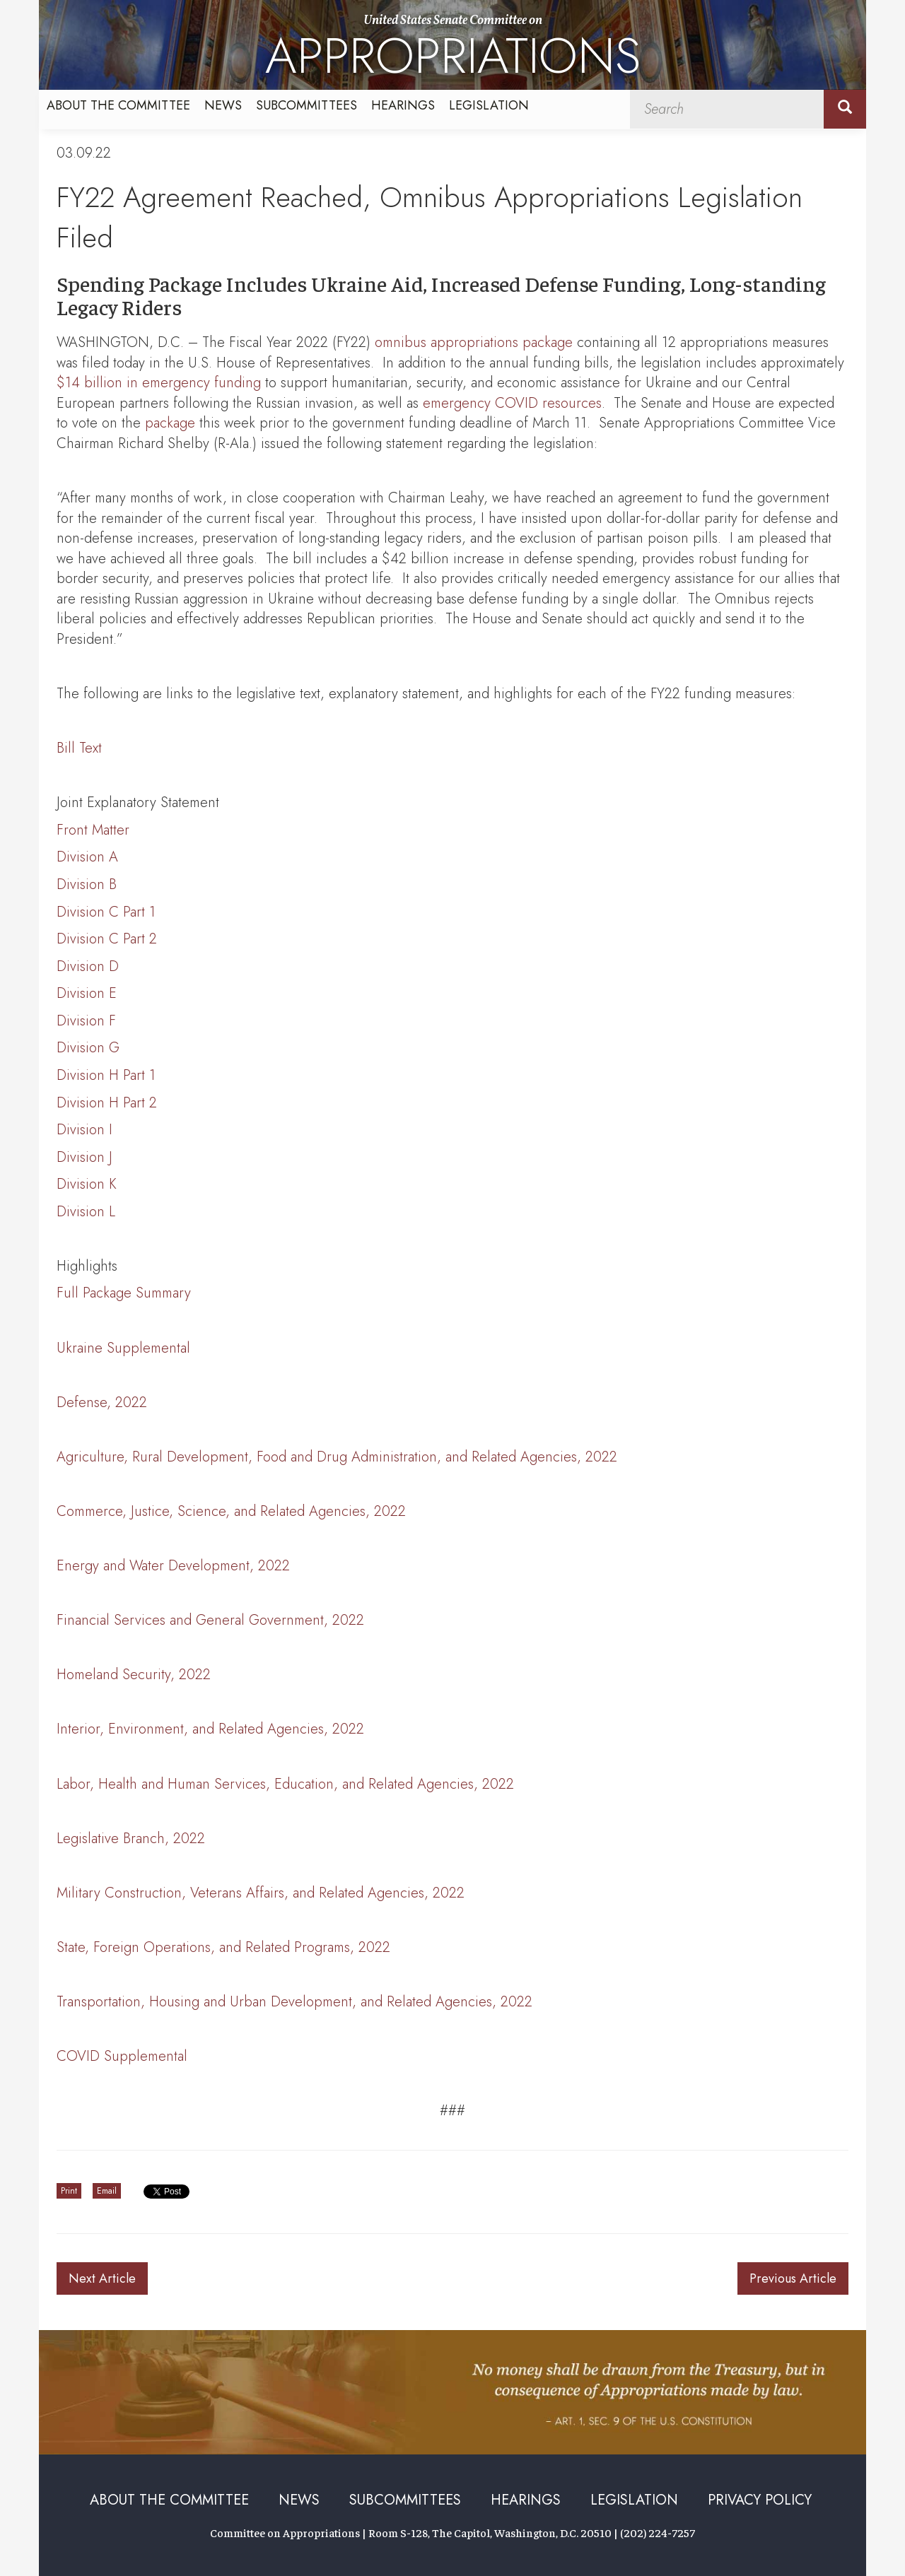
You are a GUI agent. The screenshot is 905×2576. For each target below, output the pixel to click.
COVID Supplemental (122, 2056)
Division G (88, 1047)
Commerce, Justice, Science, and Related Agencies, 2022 (231, 1511)
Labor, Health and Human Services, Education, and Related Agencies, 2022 (285, 1784)
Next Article (102, 2278)
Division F (86, 1021)
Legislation (489, 105)
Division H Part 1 (106, 1075)
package (170, 423)
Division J (84, 1157)
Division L (86, 1211)
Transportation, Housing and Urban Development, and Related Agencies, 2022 (294, 2002)
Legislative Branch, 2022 (131, 1838)
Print (69, 2190)
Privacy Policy (760, 2500)
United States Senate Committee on (453, 51)
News (223, 105)
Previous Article (792, 2278)
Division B (87, 884)
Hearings (403, 105)
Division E (87, 993)
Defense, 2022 (102, 1402)
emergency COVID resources (512, 403)
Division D (88, 966)
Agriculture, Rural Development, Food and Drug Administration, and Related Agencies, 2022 (337, 1457)
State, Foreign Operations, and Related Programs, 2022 (223, 1947)
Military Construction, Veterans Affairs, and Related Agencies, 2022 (261, 1893)
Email (107, 2190)
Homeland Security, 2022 (134, 1674)
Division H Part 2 (107, 1103)
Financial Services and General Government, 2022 (210, 1620)
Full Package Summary (124, 1293)
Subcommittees (306, 105)
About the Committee (118, 105)
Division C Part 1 (106, 912)
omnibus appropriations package (474, 342)
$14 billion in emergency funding (159, 382)
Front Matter (93, 830)
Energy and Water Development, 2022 (173, 1565)
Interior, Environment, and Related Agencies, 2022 (210, 1729)
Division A (87, 857)
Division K (87, 1184)
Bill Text (79, 748)
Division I (84, 1129)
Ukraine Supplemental (123, 1348)
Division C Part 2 (107, 939)
